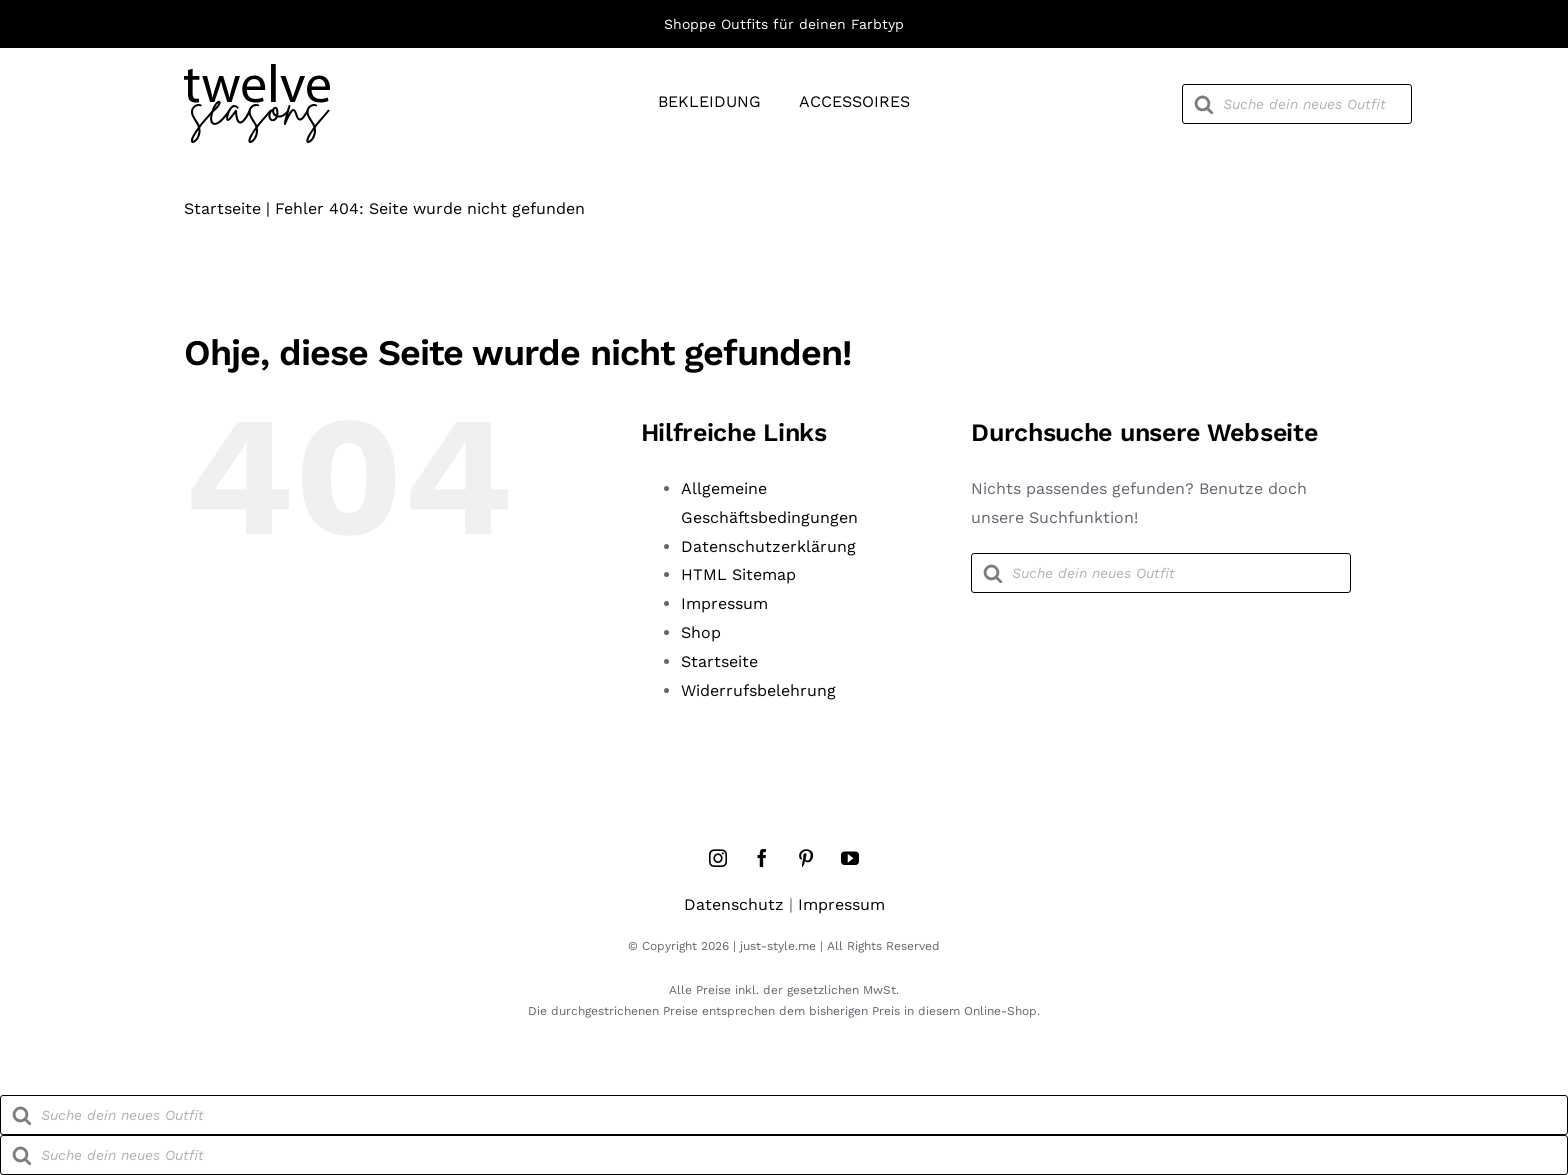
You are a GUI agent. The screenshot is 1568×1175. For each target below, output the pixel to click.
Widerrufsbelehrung (758, 690)
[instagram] (718, 858)
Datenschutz (734, 904)
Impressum (724, 603)
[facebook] (762, 858)
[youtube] (850, 858)
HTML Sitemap (738, 574)
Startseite (222, 208)
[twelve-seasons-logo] (257, 71)
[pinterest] (806, 858)
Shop (701, 632)
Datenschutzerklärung (768, 546)
